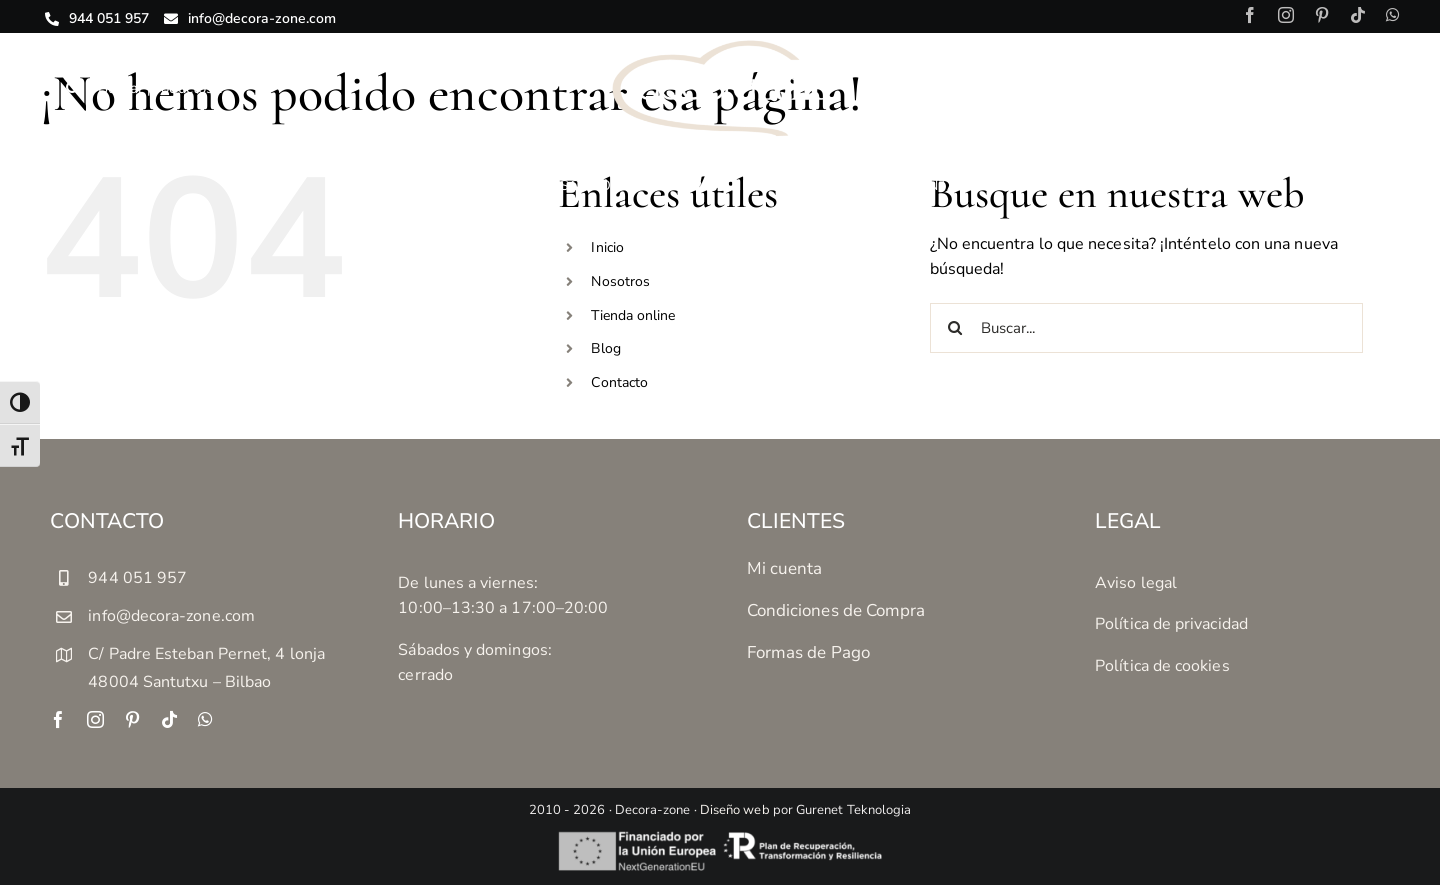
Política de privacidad (1171, 624)
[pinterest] (1322, 15)
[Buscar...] (1146, 328)
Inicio (607, 247)
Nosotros (620, 281)
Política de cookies (1162, 666)
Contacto (619, 382)
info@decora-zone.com (171, 616)
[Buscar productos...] (217, 87)
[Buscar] (72, 87)
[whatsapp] (1393, 15)
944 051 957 (137, 578)
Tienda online (633, 315)
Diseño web (735, 810)
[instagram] (1286, 15)
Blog (605, 348)
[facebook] (1250, 15)
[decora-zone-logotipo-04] (720, 46)
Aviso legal (1136, 583)
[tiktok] (1358, 15)
